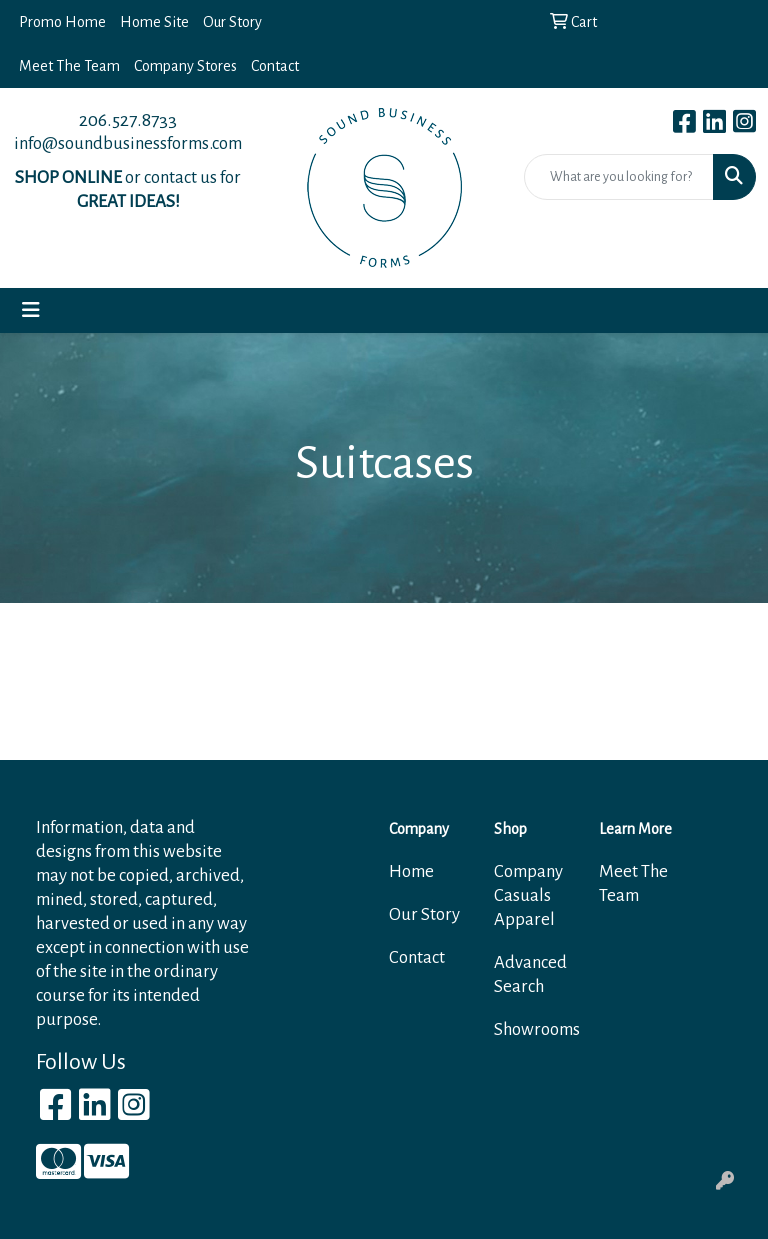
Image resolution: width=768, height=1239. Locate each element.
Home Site (154, 22)
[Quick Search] (619, 177)
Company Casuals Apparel (528, 895)
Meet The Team (69, 66)
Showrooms (534, 1029)
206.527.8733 (128, 120)
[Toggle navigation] (31, 310)
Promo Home (62, 22)
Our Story (232, 22)
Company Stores (185, 66)
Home (411, 871)
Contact (275, 66)
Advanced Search (530, 974)
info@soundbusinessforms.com (128, 143)
